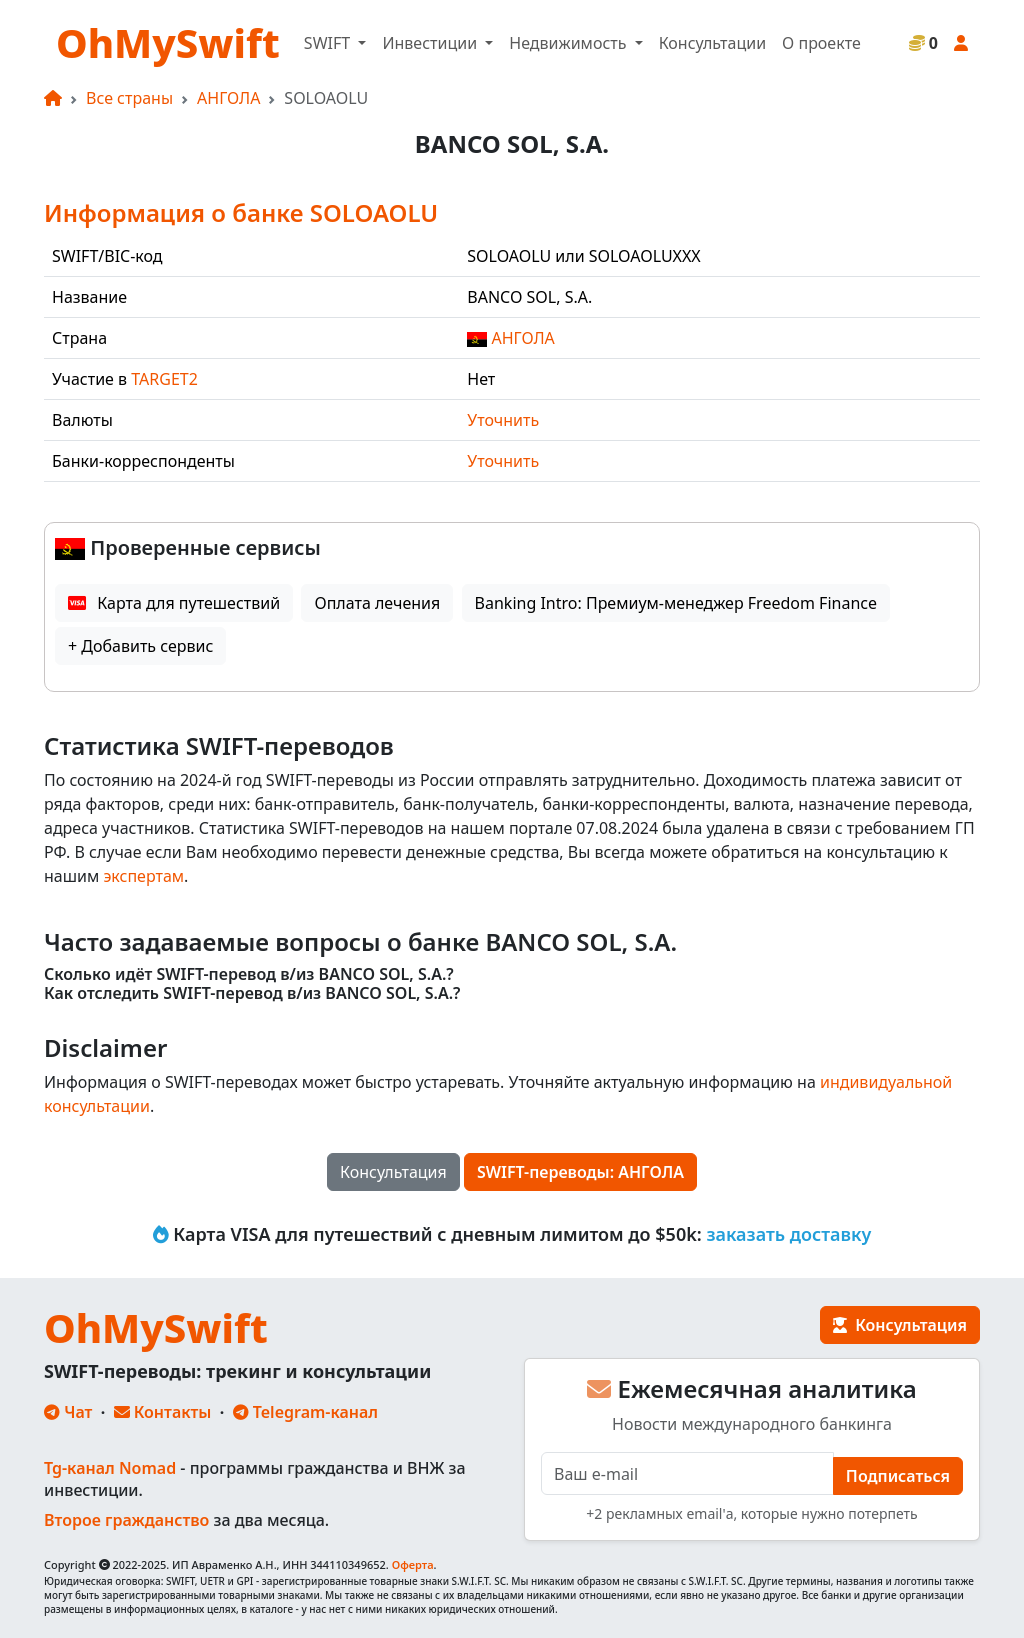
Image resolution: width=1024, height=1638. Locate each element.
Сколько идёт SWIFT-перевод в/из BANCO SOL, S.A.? (249, 974)
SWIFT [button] (329, 43)
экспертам (143, 876)
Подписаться (898, 1476)
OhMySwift (168, 42)
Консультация (393, 1172)
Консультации (712, 43)
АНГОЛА (228, 98)
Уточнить (503, 420)
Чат (68, 1412)
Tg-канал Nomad (110, 1468)
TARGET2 (164, 379)
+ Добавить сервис (140, 646)
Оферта (413, 1564)
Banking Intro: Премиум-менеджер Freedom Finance (676, 603)
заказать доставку (788, 1234)
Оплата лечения (377, 603)
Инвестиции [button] (431, 43)
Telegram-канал (305, 1412)
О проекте (821, 43)
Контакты (163, 1412)
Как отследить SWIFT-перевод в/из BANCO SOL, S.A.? (252, 993)
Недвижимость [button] (569, 43)
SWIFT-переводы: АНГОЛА (580, 1172)
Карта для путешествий (174, 603)
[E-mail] (687, 1473)
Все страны (129, 98)
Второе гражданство (126, 1520)
